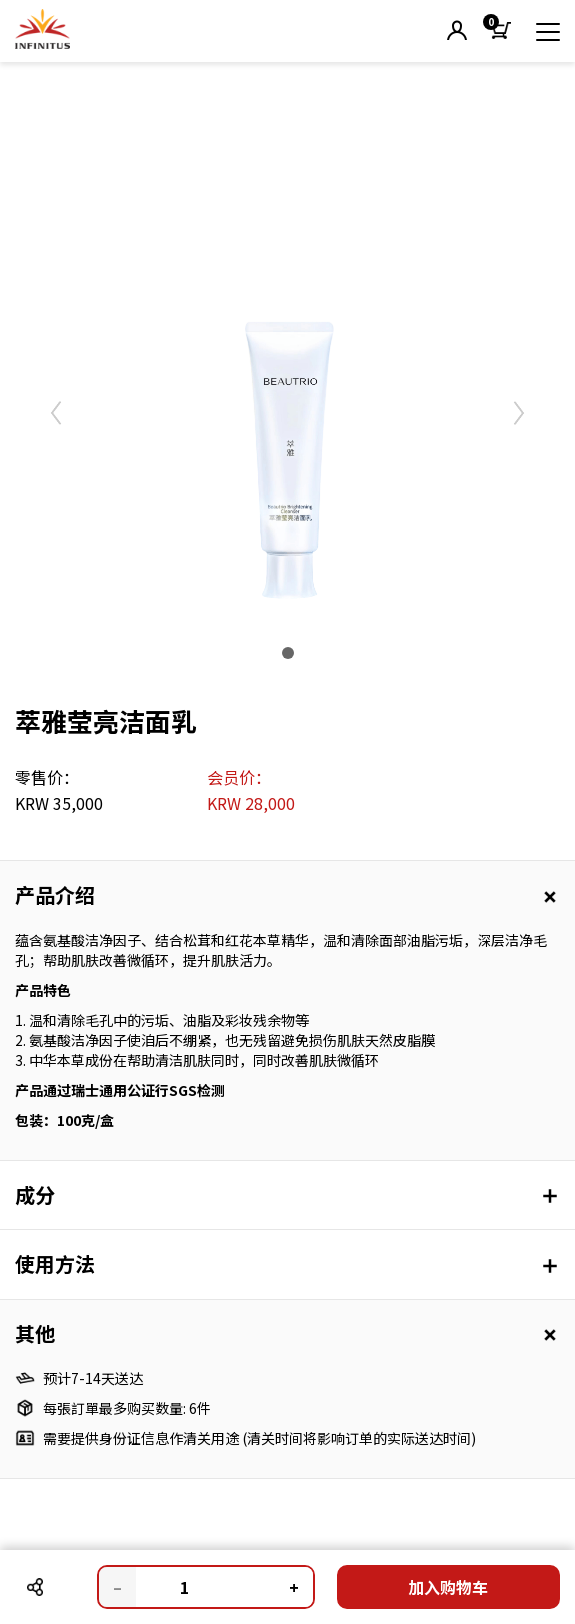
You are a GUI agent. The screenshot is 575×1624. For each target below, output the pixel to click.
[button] (457, 32)
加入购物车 (448, 1587)
